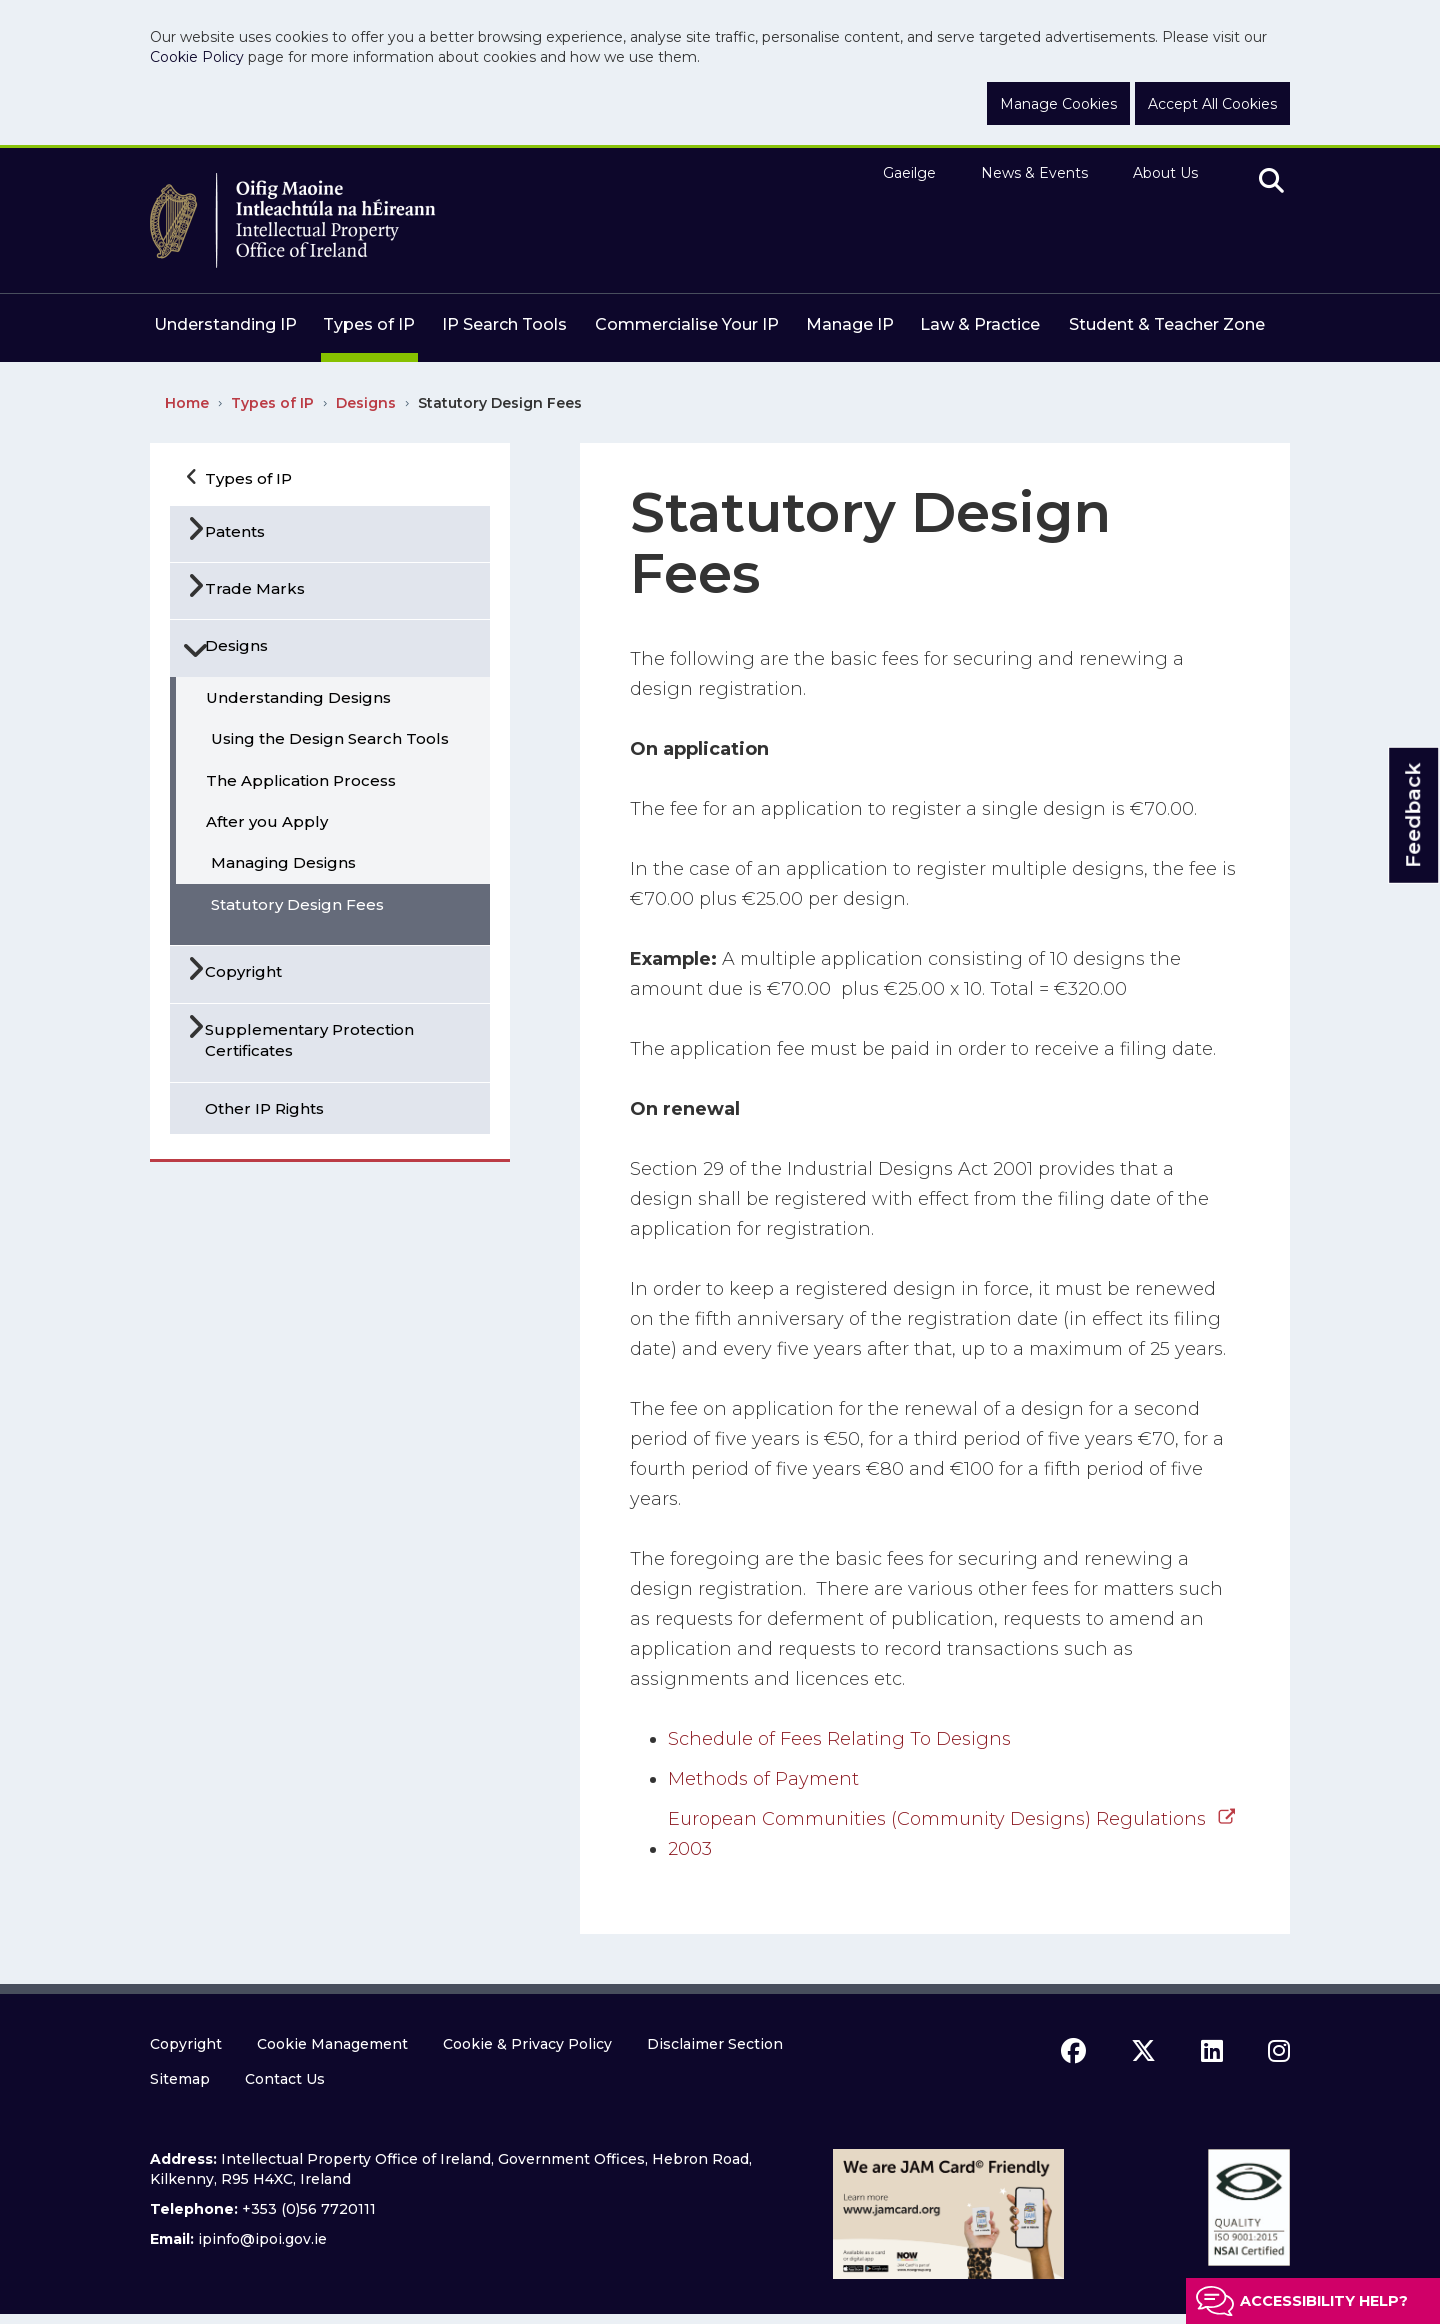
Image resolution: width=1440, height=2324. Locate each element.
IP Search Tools (504, 324)
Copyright (186, 2044)
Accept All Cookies (1212, 104)
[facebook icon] (1073, 2051)
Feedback (1413, 815)
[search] (1271, 182)
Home (187, 403)
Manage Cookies (1058, 104)
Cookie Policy (197, 57)
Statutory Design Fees (500, 403)
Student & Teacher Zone (1167, 324)
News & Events (1034, 173)
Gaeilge (909, 173)
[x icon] (1143, 2051)
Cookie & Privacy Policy (527, 2044)
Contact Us (285, 2079)
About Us (1165, 173)
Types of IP (369, 324)
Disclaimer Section (715, 2044)
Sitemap (180, 2079)
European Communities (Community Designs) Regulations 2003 (937, 1834)
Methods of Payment (763, 1779)
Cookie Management (332, 2044)
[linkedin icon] (1212, 2051)
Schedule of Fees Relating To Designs (839, 1739)
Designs (366, 403)
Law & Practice (980, 324)
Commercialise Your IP (687, 324)
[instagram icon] (1279, 2051)
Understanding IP (225, 324)
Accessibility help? (1324, 2301)
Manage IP (850, 324)
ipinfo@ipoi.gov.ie (262, 2239)
